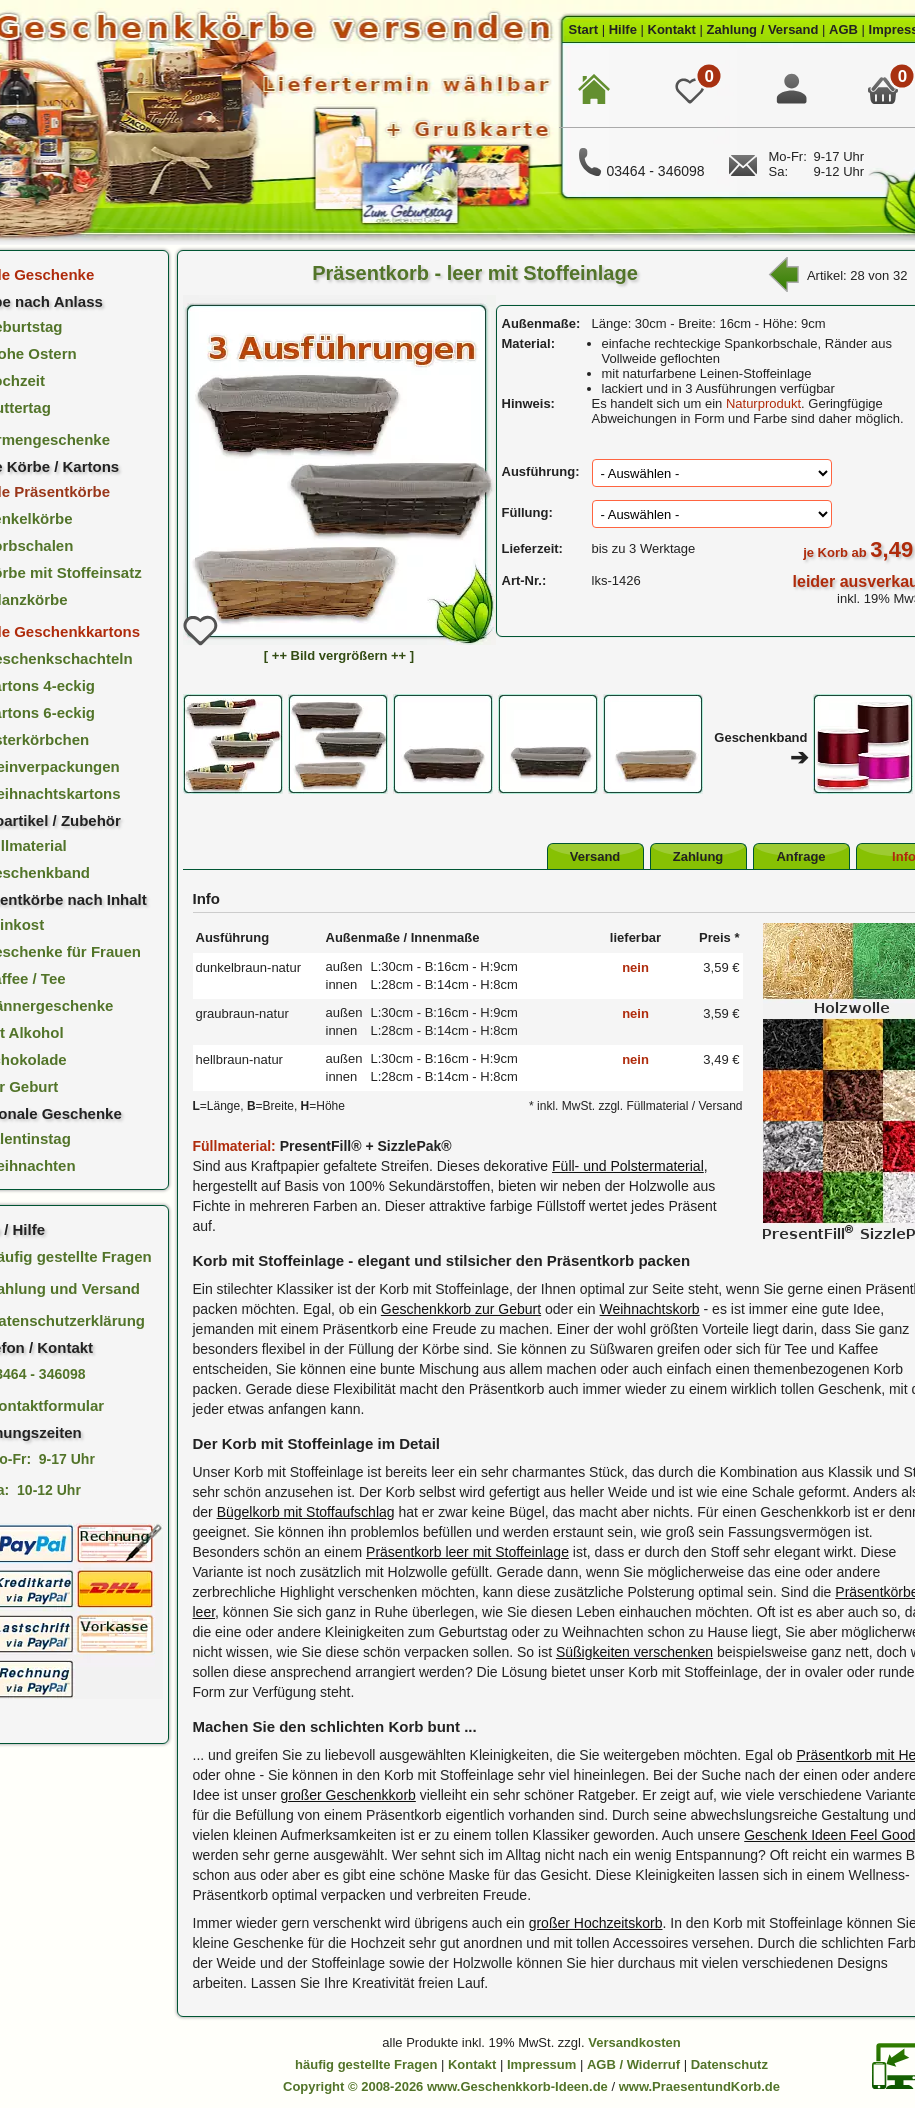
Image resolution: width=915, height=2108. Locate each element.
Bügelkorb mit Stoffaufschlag (306, 1512)
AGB (843, 29)
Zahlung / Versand (763, 29)
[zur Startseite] (594, 89)
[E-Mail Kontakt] (743, 171)
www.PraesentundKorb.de (699, 2086)
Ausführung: (541, 471)
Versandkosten (634, 2042)
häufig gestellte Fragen (366, 2064)
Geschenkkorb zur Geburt (461, 1309)
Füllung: (527, 512)
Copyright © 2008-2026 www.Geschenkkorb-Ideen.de (445, 2086)
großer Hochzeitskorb (596, 1923)
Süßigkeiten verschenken (634, 1652)
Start (584, 29)
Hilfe (623, 29)
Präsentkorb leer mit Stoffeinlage (467, 1552)
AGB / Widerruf (633, 2064)
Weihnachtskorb (650, 1309)
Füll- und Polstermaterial (628, 1166)
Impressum (541, 2064)
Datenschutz (729, 2064)
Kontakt (672, 29)
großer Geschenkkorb (347, 1795)
